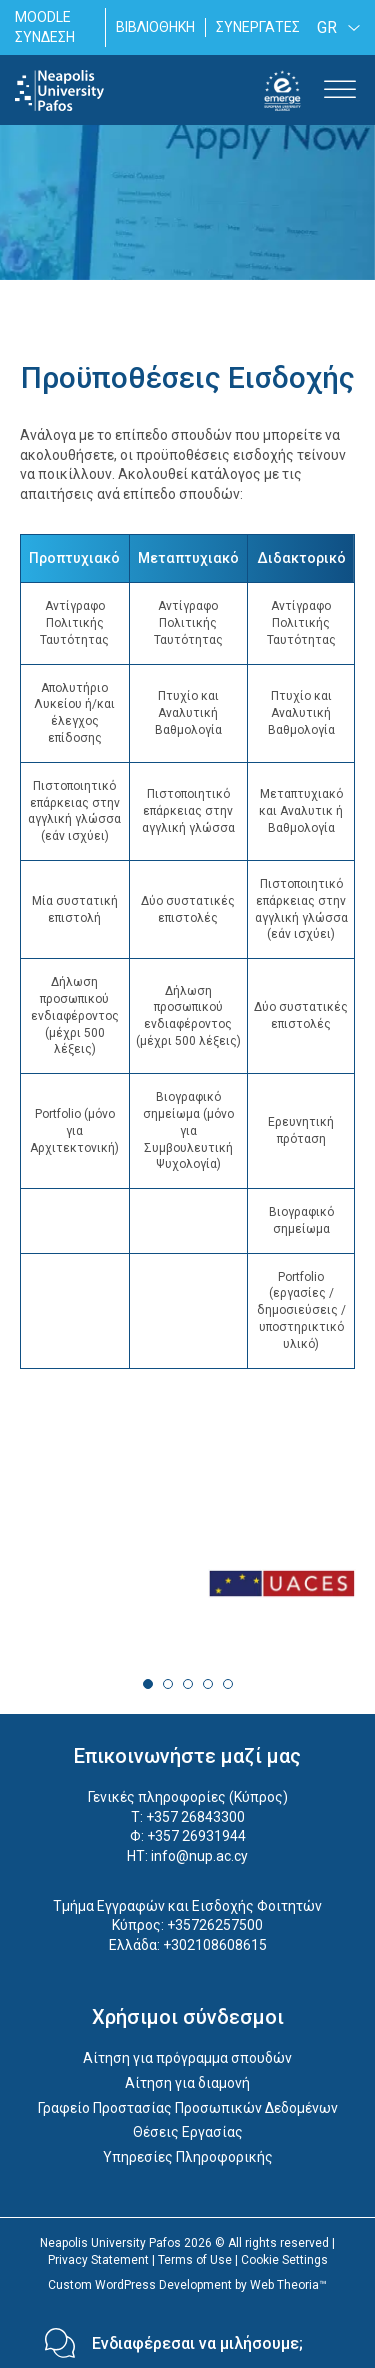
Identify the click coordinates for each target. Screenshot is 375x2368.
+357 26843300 (195, 1817)
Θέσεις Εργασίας (188, 2132)
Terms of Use (195, 2260)
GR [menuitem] (327, 27)
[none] (335, 27)
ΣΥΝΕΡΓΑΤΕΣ (258, 27)
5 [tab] (228, 1684)
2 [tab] (168, 1684)
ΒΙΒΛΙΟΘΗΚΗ (155, 27)
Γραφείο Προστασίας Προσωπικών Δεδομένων (188, 2108)
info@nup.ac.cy (199, 1856)
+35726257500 (215, 1925)
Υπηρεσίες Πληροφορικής (188, 2157)
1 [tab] (148, 1684)
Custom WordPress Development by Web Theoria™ (187, 2285)
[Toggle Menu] (340, 90)
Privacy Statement (98, 2260)
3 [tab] (188, 1684)
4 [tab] (208, 1684)
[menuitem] (335, 27)
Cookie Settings (284, 2260)
